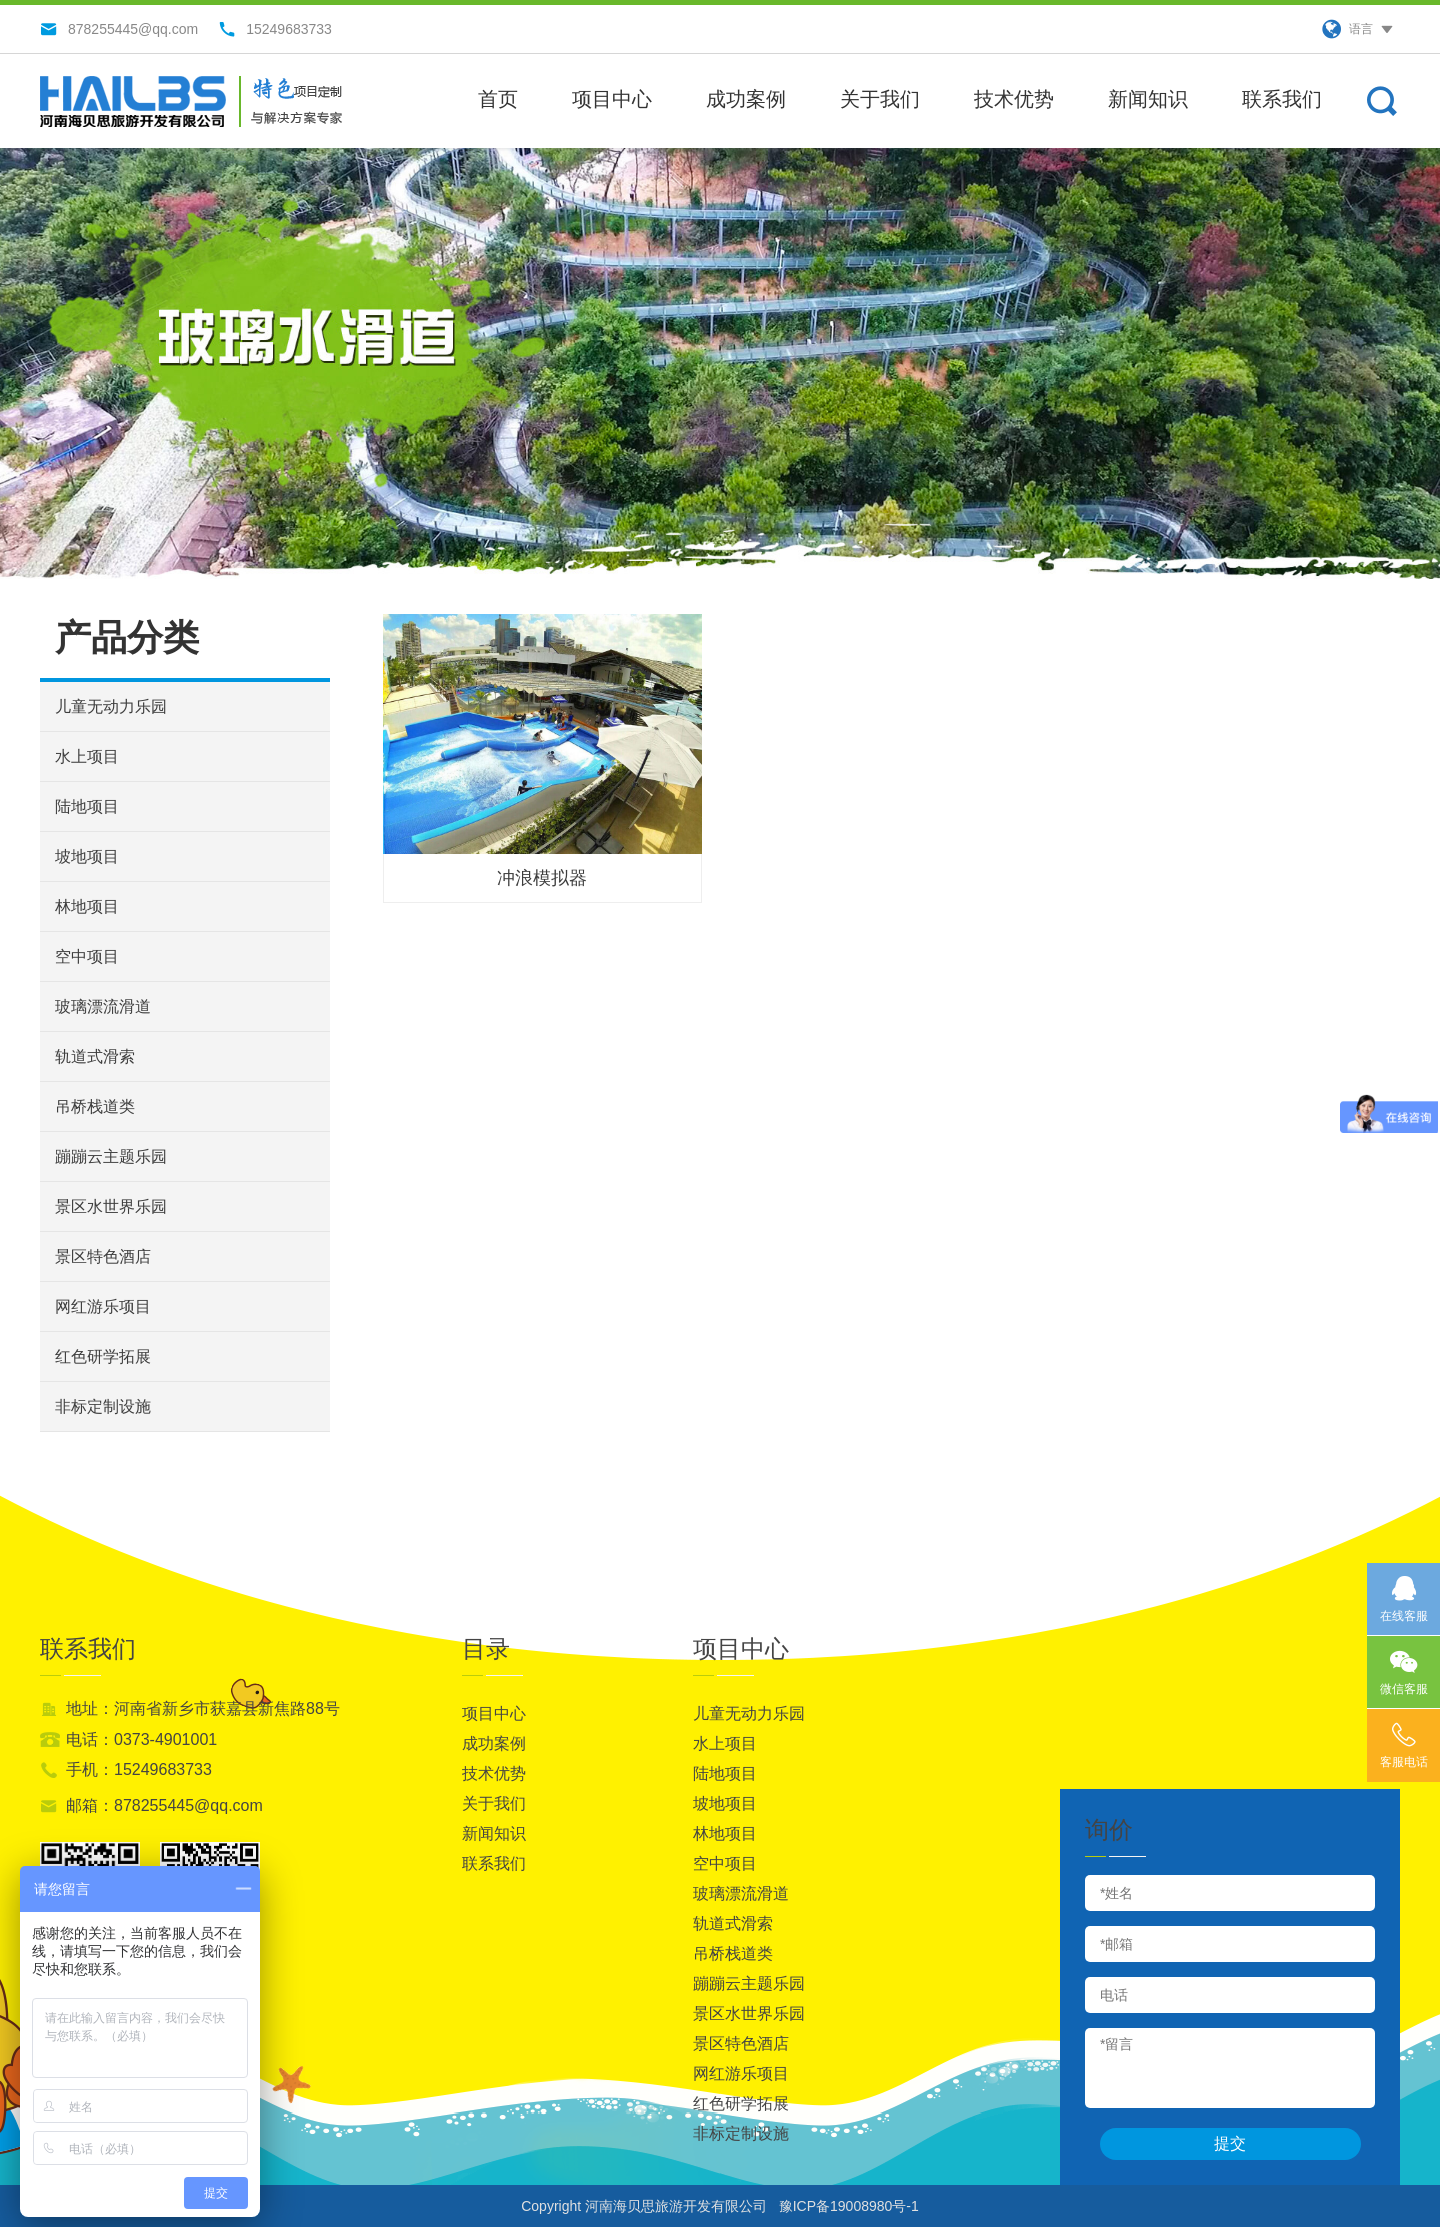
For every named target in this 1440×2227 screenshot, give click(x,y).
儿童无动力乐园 (111, 706)
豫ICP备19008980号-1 (849, 2206)
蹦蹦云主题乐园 (111, 1156)
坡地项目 (87, 856)
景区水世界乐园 (111, 1206)
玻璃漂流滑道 (103, 1006)
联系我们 (1282, 99)
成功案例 (746, 99)
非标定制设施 (103, 1406)
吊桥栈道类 (95, 1106)
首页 (498, 99)
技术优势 (1014, 99)
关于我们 (880, 99)
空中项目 (87, 956)
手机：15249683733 (139, 1769)
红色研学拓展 (103, 1356)
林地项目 (87, 906)
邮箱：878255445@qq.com (164, 1805)
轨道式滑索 (95, 1056)
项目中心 (612, 99)
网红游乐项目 (103, 1306)
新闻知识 (1148, 99)
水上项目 (87, 756)
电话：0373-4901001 (141, 1739)
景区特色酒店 (103, 1256)
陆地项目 (87, 806)
